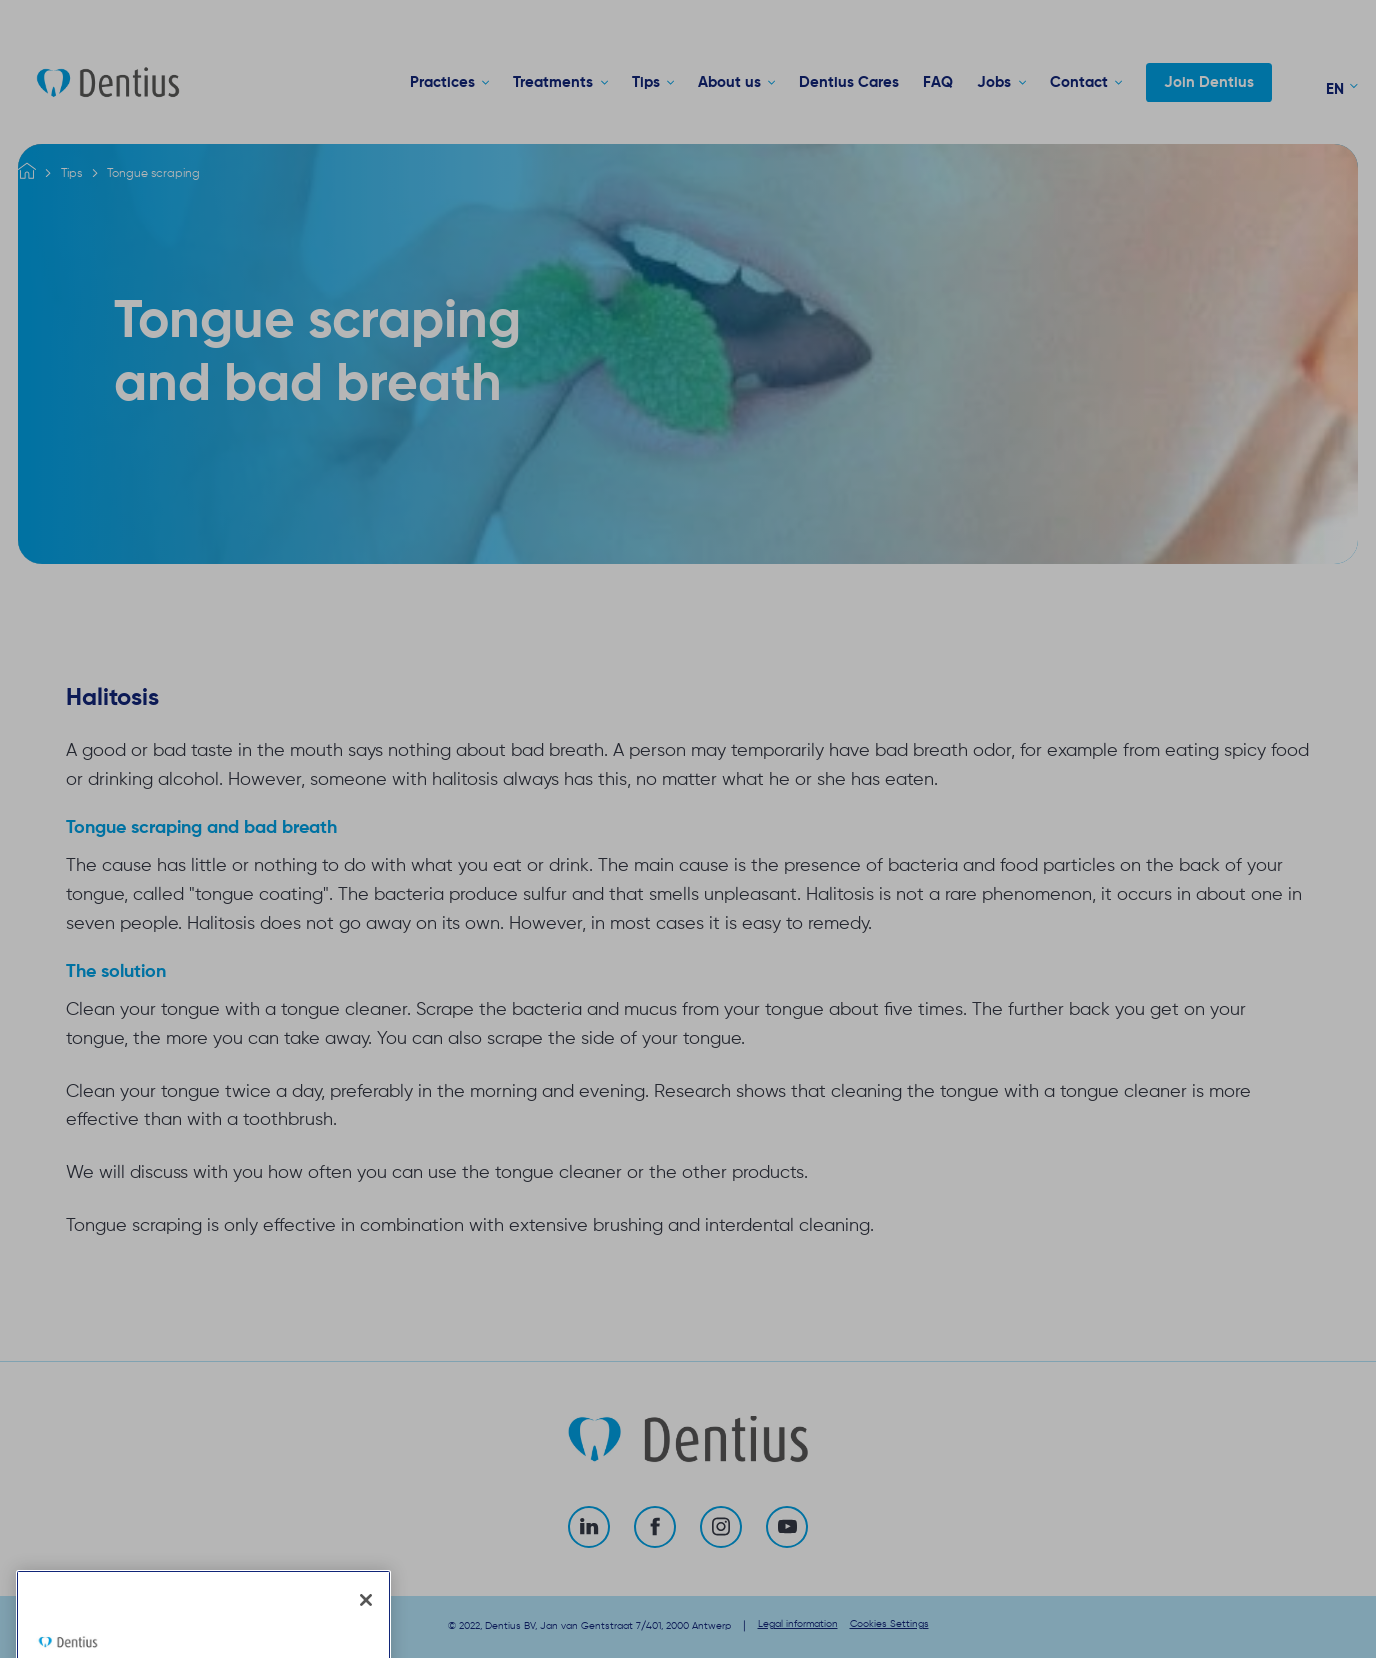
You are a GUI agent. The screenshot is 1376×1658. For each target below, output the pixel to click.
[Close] (366, 1629)
